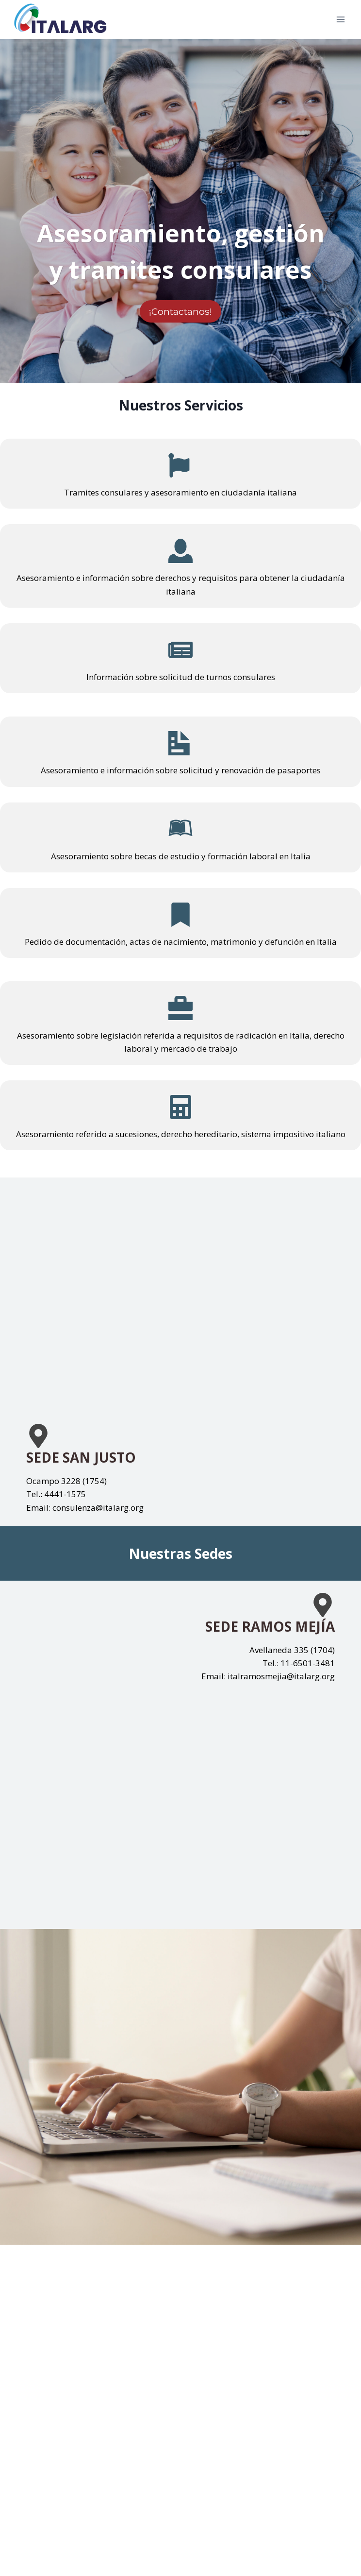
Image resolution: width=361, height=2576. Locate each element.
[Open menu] (340, 19)
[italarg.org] (60, 19)
